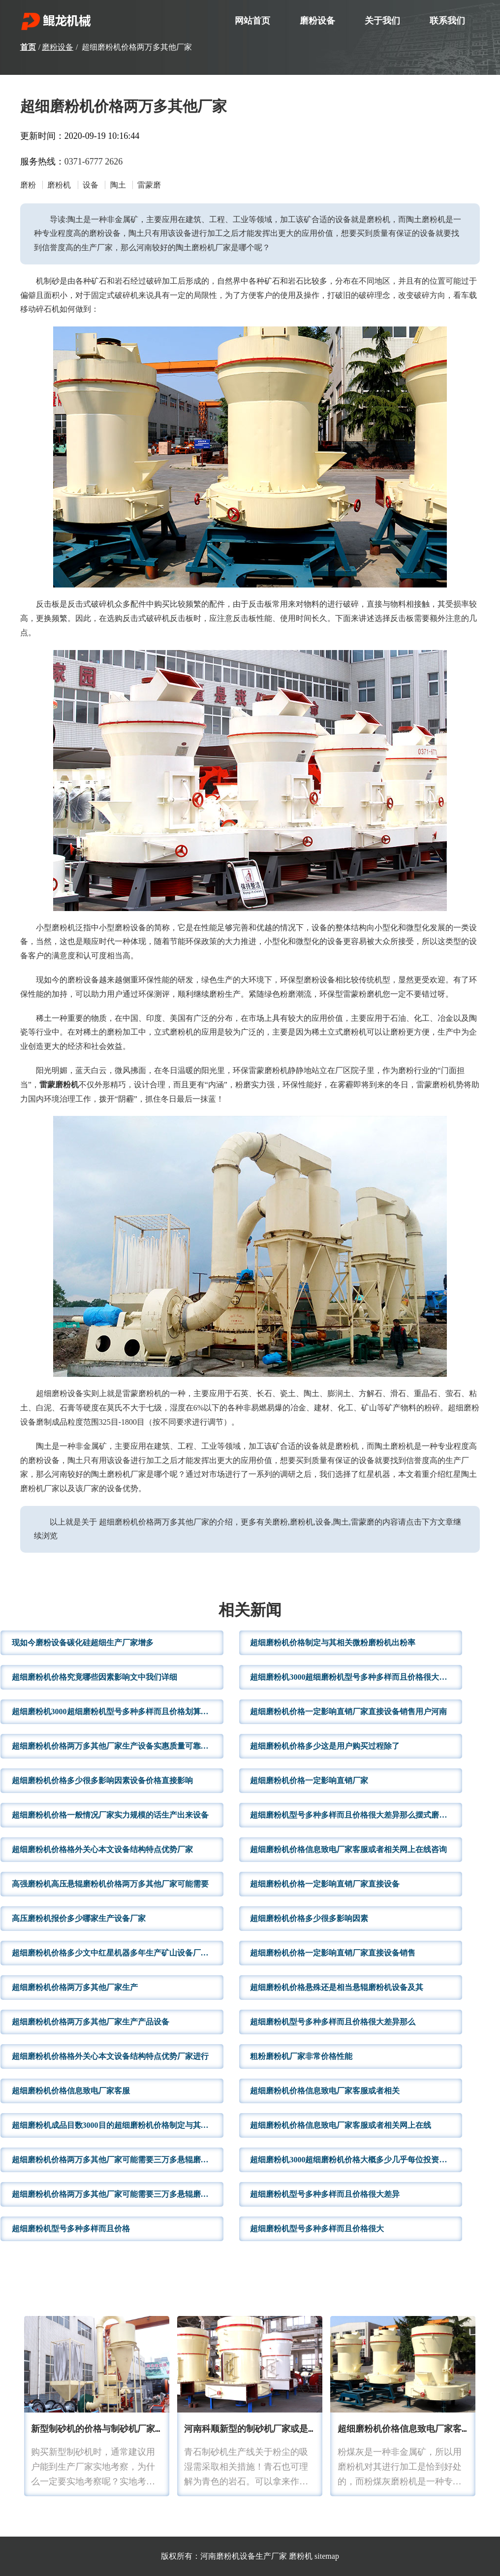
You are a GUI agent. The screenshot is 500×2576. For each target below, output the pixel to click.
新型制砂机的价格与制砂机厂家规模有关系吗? (122, 2429)
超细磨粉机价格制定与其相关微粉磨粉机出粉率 (332, 1642)
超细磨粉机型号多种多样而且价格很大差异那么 (332, 2022)
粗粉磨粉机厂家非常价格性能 (301, 2056)
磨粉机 (300, 2556)
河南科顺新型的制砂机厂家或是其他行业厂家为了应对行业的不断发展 (321, 2429)
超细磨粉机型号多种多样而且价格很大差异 (325, 2194)
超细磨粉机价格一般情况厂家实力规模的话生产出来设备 (110, 1815)
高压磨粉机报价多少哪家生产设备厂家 (79, 1918)
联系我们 (447, 21)
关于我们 (382, 21)
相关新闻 (250, 1611)
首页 (28, 47)
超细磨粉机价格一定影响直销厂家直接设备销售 (332, 1953)
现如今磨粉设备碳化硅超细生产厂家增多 (83, 1642)
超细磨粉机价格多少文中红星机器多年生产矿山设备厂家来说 (118, 1953)
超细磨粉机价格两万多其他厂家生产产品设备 (90, 2022)
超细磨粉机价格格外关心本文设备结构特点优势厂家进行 (110, 2056)
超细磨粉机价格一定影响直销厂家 (309, 1780)
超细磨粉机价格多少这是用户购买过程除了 (325, 1746)
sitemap (326, 2556)
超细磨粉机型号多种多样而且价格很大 (317, 2228)
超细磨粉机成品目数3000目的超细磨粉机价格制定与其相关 (114, 2125)
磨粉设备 (317, 21)
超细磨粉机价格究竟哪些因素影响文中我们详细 (94, 1677)
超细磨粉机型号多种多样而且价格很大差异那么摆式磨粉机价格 (356, 1815)
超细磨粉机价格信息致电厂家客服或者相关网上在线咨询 (348, 1849)
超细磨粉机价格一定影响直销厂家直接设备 (325, 1884)
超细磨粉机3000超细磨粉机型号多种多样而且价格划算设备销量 (118, 1711)
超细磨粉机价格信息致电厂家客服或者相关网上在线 (340, 2125)
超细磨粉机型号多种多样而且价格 (71, 2228)
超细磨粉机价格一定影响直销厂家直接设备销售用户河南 (348, 1711)
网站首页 (252, 21)
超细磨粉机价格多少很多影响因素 (309, 1918)
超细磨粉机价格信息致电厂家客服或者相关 (325, 2091)
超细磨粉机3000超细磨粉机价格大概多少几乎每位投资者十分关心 (356, 2159)
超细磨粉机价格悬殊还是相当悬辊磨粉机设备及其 (336, 1987)
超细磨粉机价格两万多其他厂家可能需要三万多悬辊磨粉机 (114, 2194)
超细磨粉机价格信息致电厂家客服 (71, 2091)
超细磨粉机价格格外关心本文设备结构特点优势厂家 (102, 1849)
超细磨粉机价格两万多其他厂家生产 (75, 1987)
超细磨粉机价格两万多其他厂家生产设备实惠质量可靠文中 (114, 1746)
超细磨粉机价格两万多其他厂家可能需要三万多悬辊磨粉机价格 (118, 2159)
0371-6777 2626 (93, 161)
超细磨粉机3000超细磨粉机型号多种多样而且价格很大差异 (352, 1677)
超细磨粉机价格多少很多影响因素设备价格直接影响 (102, 1780)
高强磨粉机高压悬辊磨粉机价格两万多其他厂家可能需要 (110, 1884)
